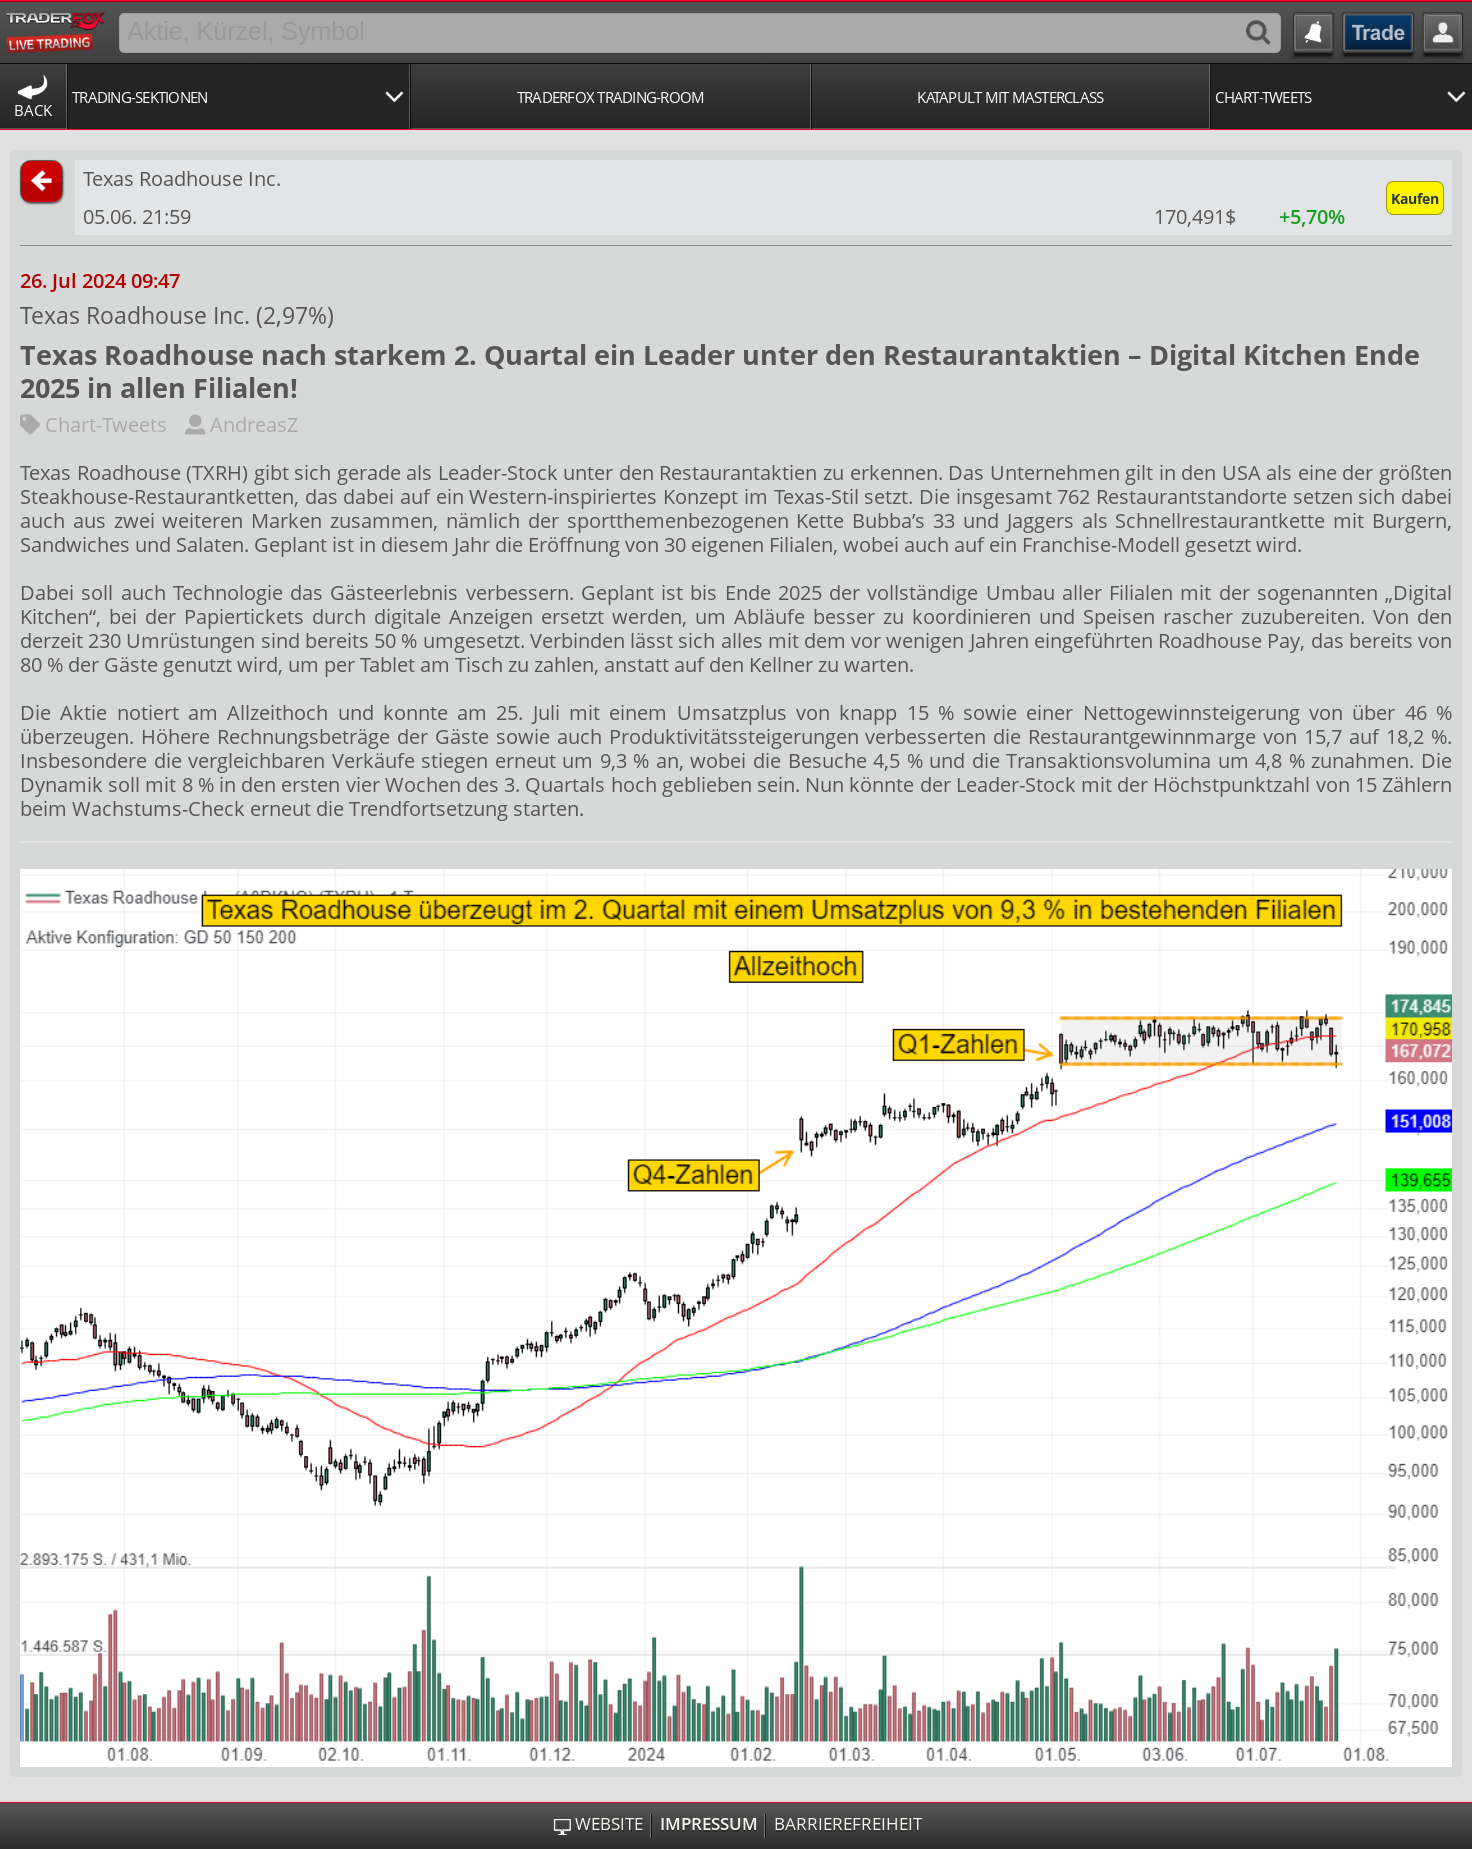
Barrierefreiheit (848, 1824)
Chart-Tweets (93, 424)
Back (33, 110)
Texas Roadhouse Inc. (182, 178)
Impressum (709, 1824)
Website (609, 1824)
